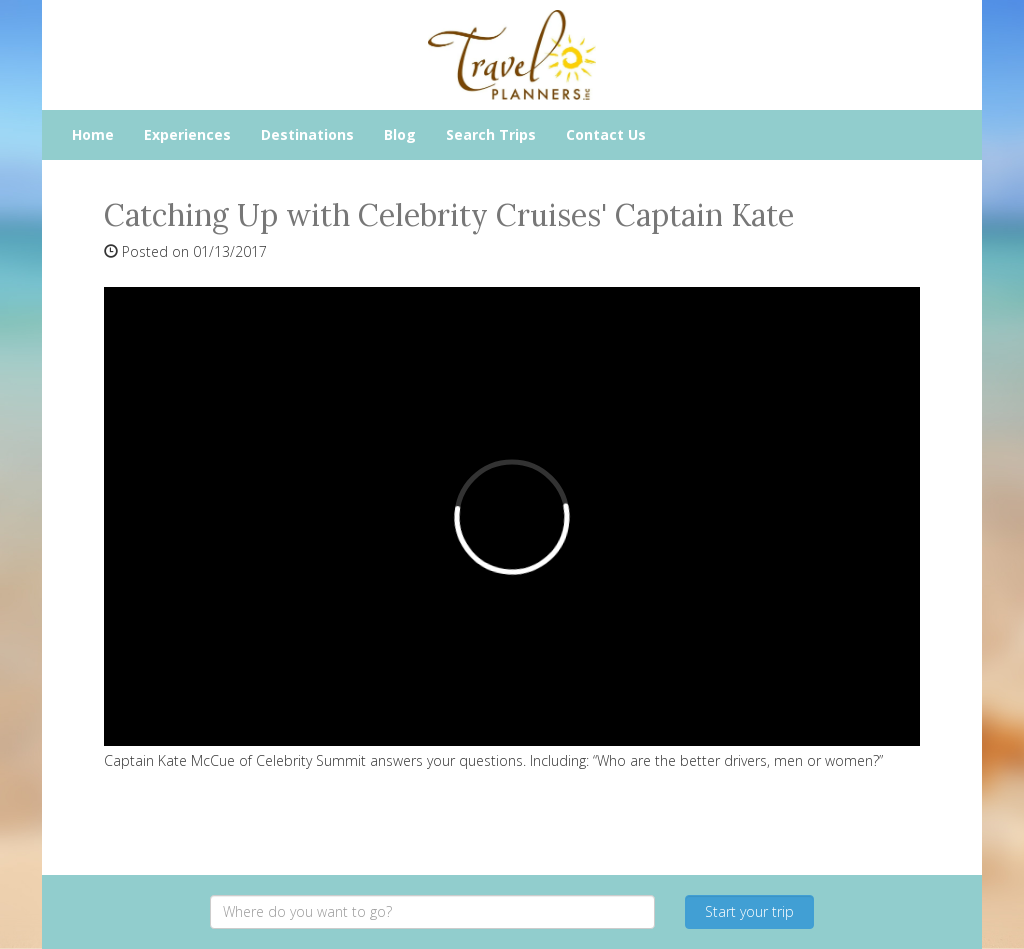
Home (93, 134)
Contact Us (606, 134)
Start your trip (749, 911)
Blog (400, 134)
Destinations (307, 134)
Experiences (187, 134)
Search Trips (491, 134)
